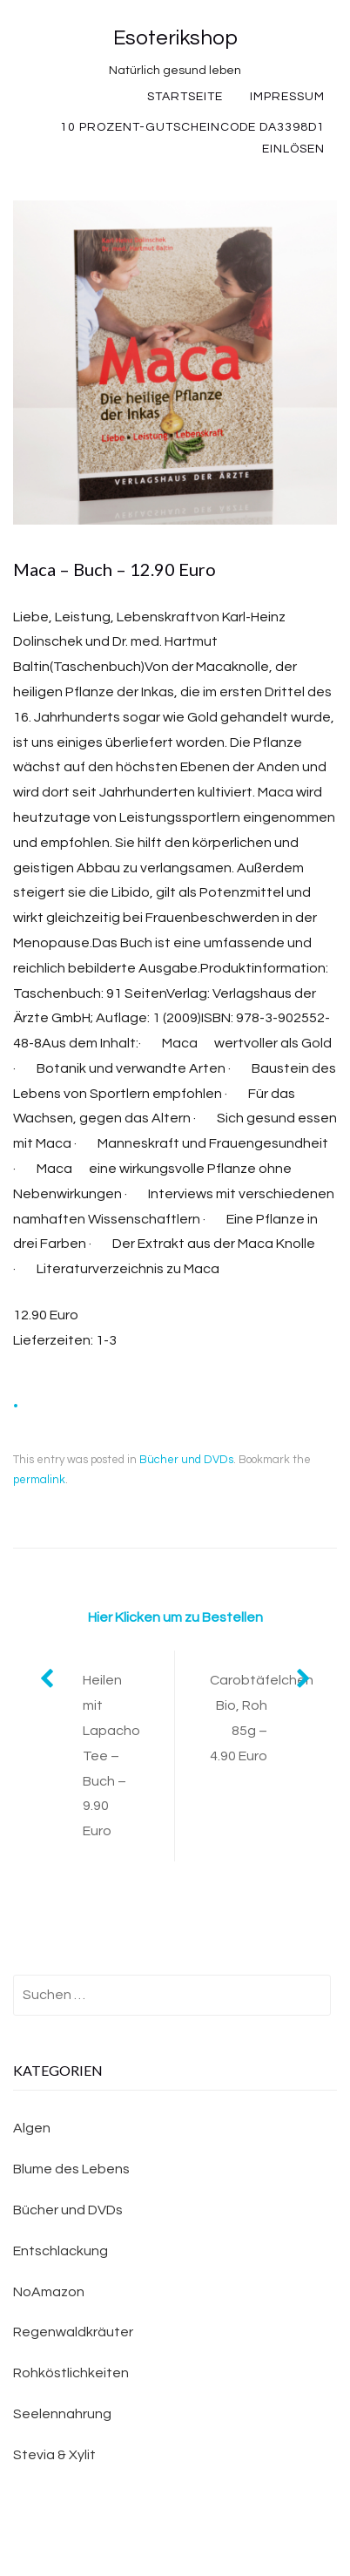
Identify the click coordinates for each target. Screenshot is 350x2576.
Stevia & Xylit (54, 2455)
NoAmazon (48, 2292)
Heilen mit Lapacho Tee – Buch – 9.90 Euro (111, 1755)
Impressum (287, 97)
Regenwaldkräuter (73, 2332)
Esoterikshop (175, 38)
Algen (31, 2128)
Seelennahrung (62, 2414)
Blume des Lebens (71, 2169)
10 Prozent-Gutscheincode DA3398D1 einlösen (192, 138)
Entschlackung (60, 2251)
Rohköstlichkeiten (71, 2373)
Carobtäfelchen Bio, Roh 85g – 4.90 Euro (261, 1717)
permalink (39, 1480)
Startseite (185, 97)
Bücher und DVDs (186, 1460)
